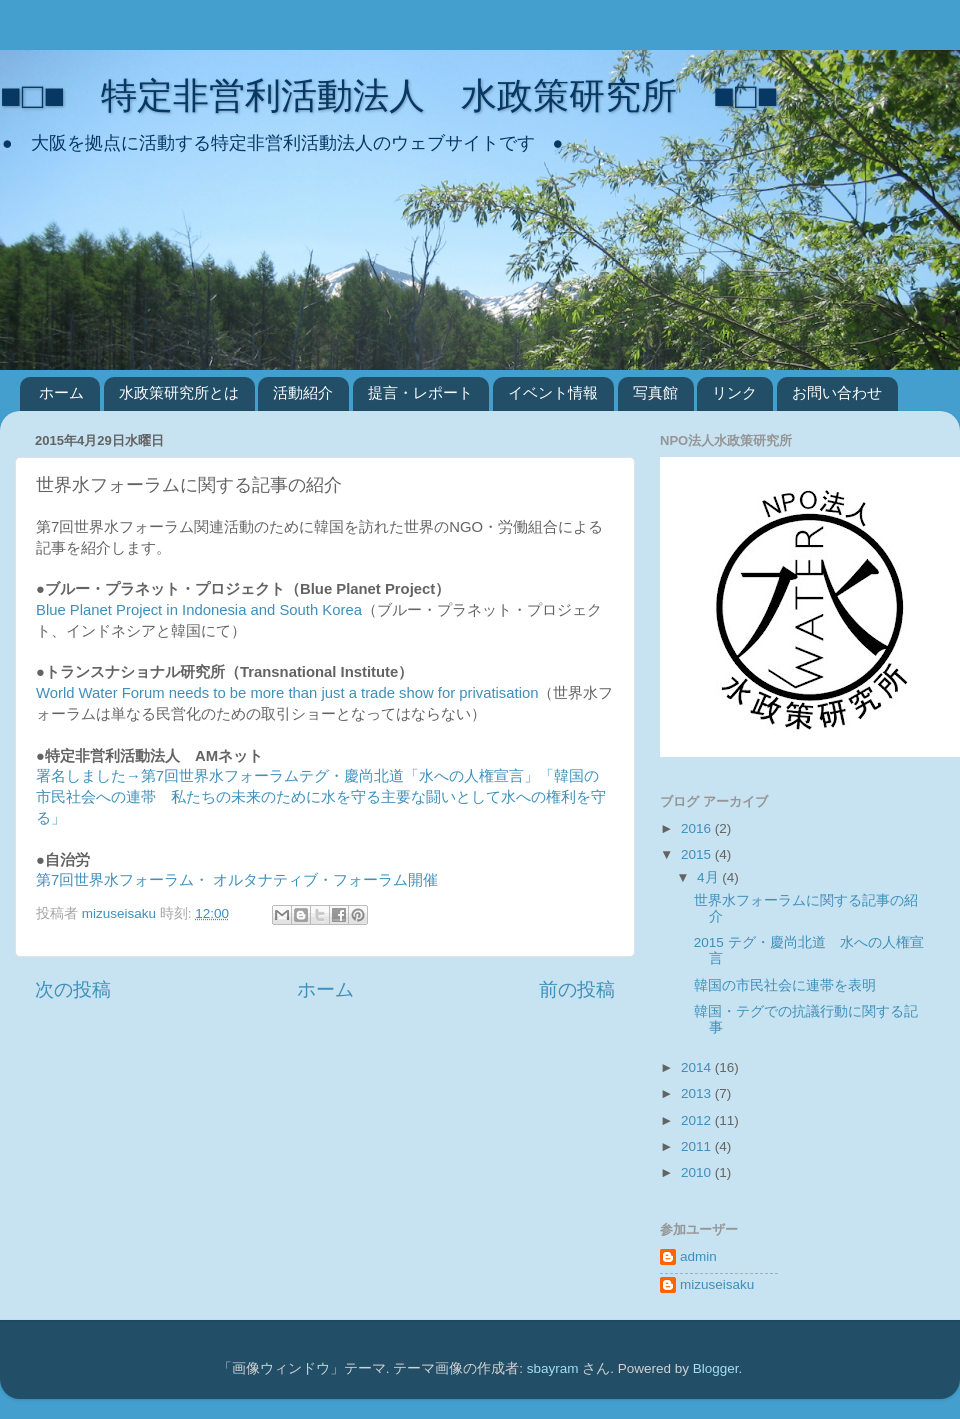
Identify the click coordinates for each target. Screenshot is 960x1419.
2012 (698, 1120)
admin (698, 1256)
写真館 (655, 392)
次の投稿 (73, 989)
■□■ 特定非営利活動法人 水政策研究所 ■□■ (389, 95)
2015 (698, 854)
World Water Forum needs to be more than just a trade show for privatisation (287, 693)
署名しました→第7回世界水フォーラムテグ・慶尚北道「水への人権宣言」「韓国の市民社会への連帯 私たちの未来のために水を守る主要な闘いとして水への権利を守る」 (321, 797)
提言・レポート (420, 392)
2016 (698, 828)
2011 (698, 1146)
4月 (709, 877)
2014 (698, 1067)
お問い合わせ (837, 392)
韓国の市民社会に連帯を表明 (785, 985)
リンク (734, 392)
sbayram (553, 1368)
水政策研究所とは (179, 392)
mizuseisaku (717, 1284)
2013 (698, 1093)
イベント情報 (553, 392)
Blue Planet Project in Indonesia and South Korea (199, 610)
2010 (698, 1172)
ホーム (61, 392)
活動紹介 (303, 392)
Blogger (716, 1368)
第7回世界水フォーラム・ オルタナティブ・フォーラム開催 (237, 880)
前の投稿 (577, 989)
